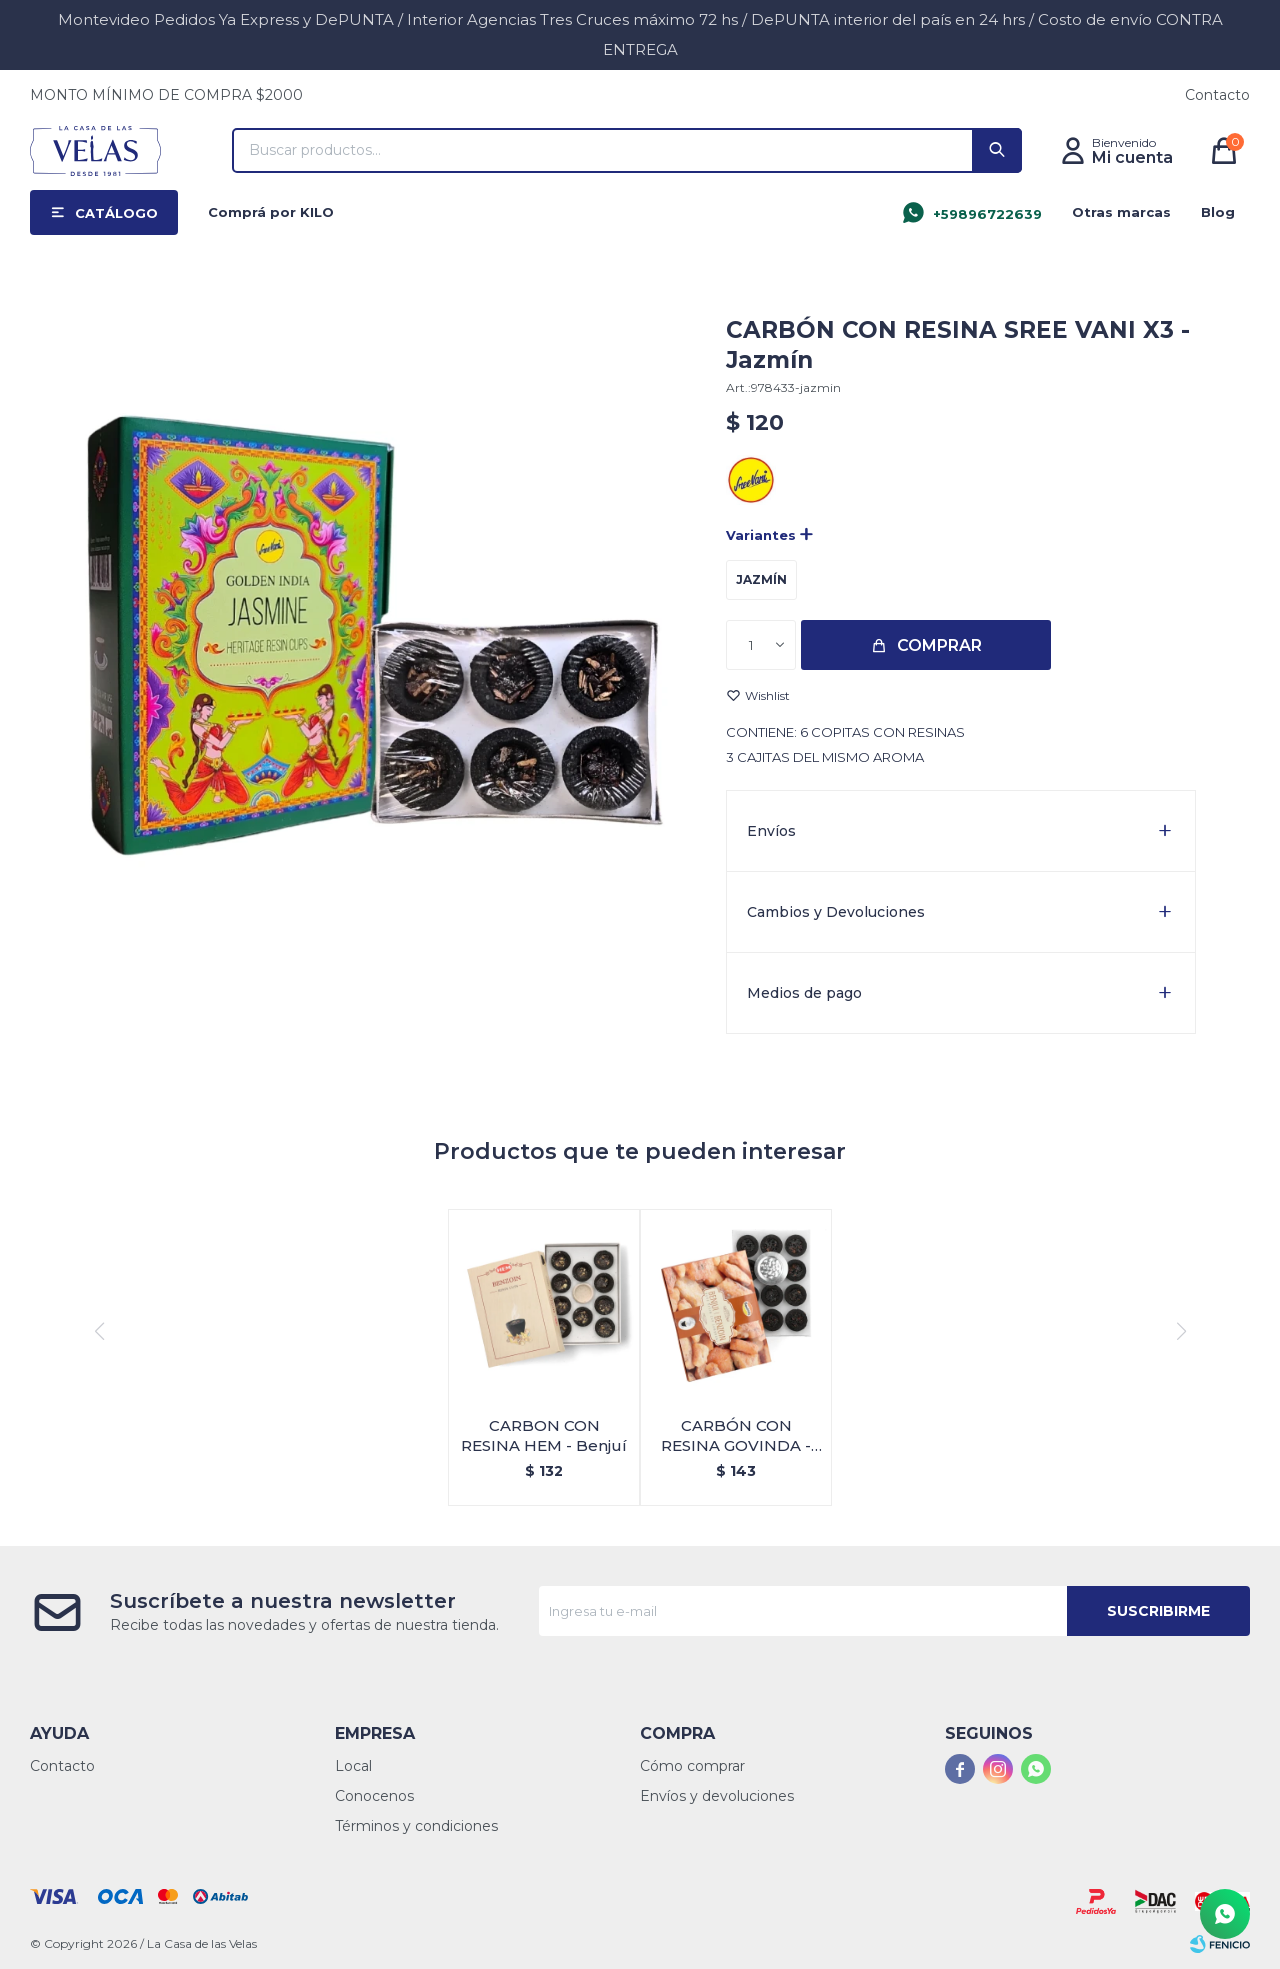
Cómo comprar (692, 1766)
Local (353, 1766)
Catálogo (116, 213)
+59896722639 (987, 214)
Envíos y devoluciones (717, 1796)
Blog (1218, 212)
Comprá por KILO (271, 212)
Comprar (939, 645)
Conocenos (374, 1796)
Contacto (1217, 95)
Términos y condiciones (416, 1826)
